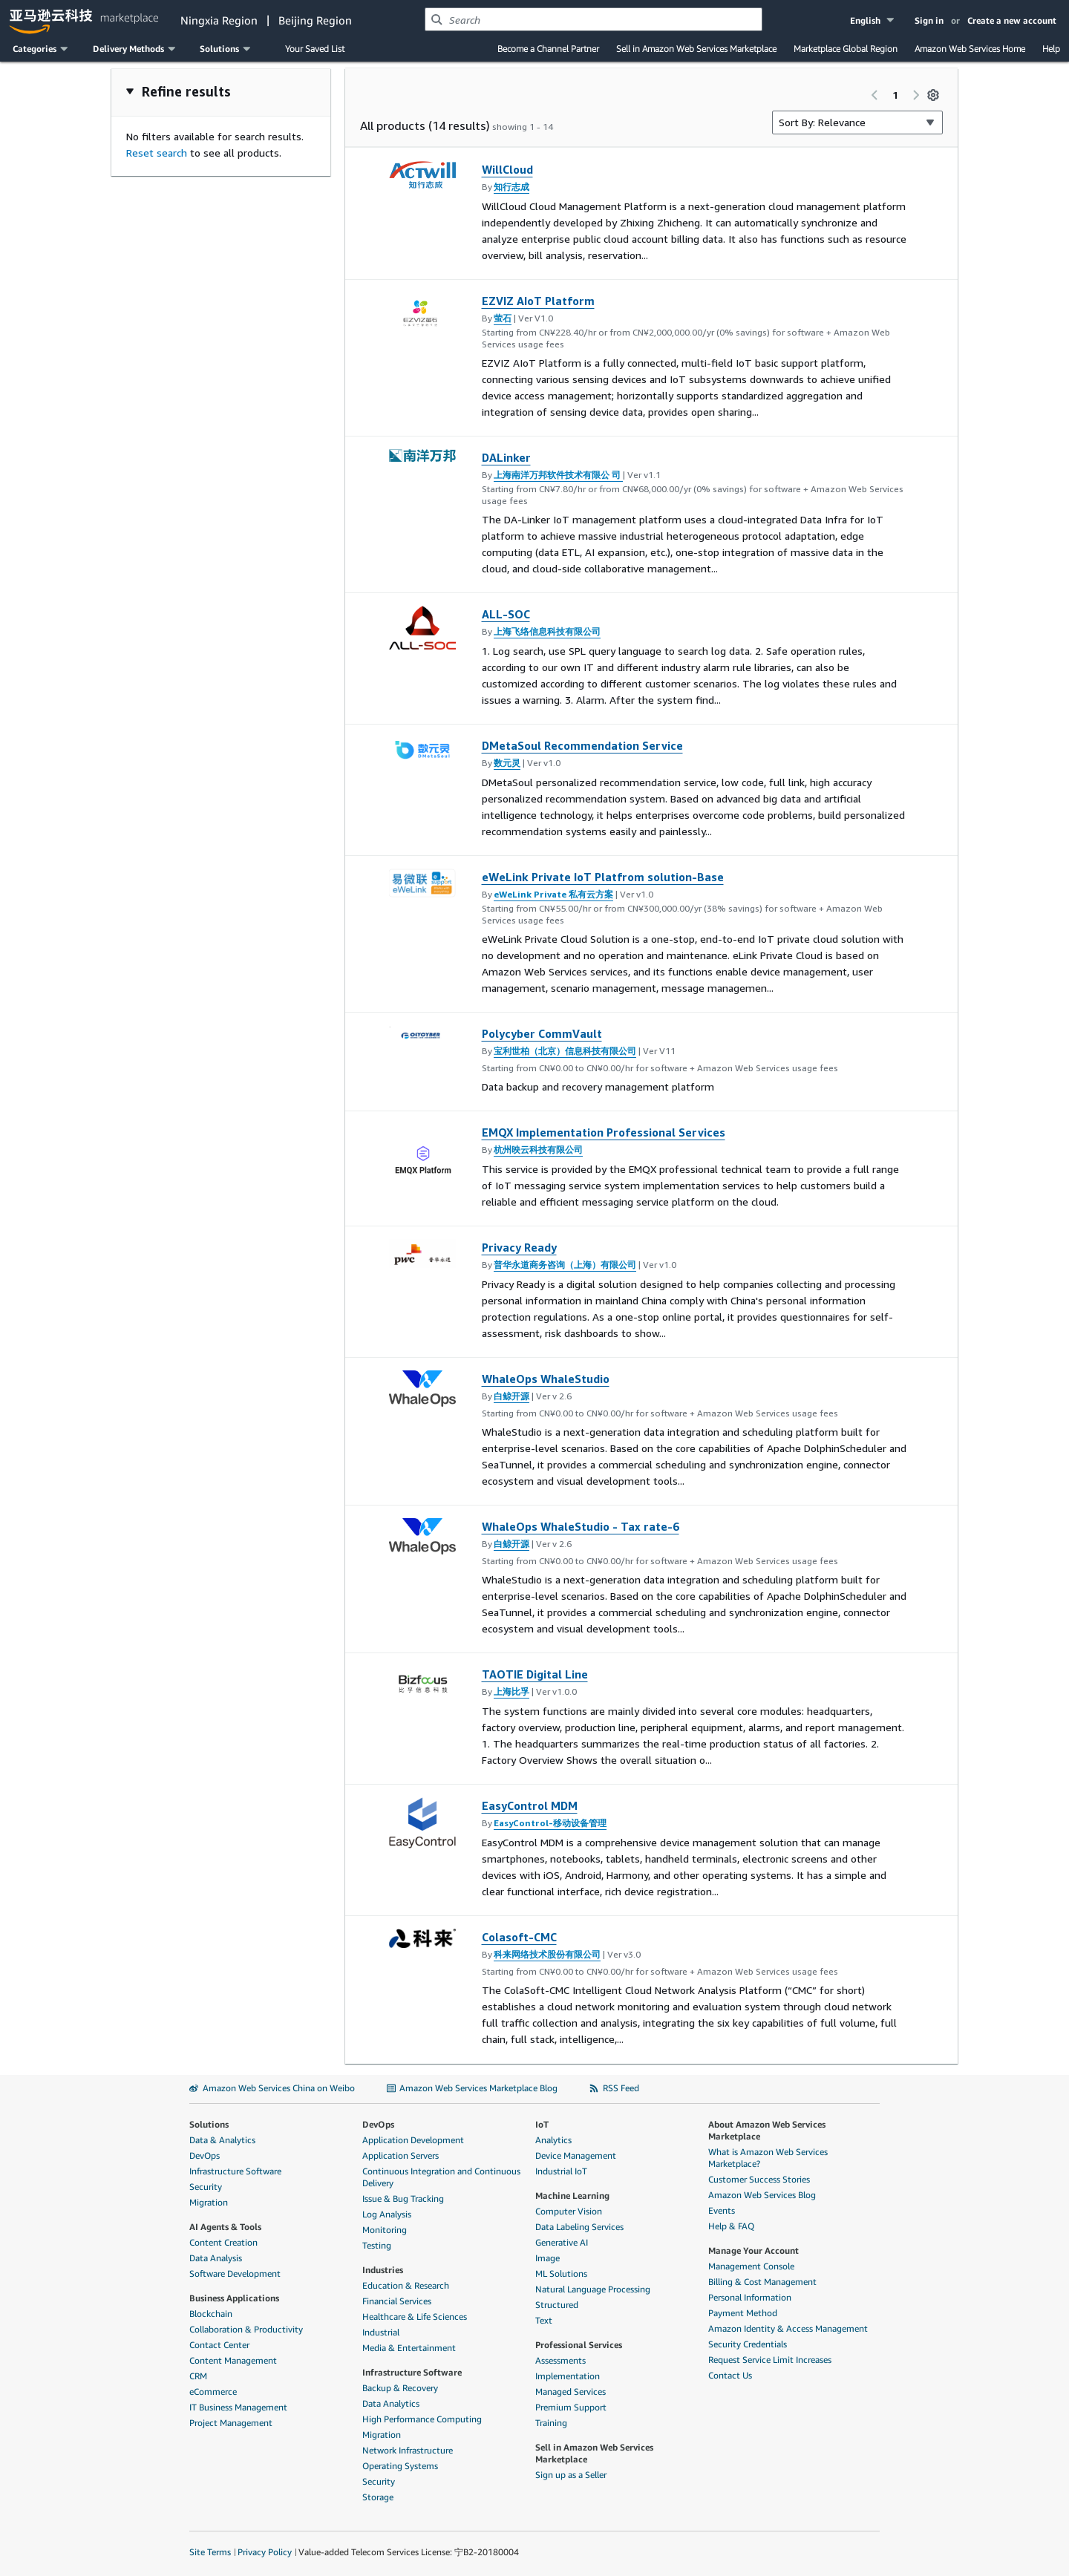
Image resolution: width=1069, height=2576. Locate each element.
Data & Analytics (222, 2139)
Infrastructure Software (235, 2171)
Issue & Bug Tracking (403, 2198)
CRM (198, 2376)
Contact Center (219, 2344)
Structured (556, 2304)
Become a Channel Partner (548, 48)
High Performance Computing (422, 2419)
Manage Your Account (753, 2250)
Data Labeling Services (579, 2226)
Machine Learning (572, 2195)
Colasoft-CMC (519, 1937)
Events (721, 2210)
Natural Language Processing (592, 2289)
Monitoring (384, 2229)
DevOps (204, 2155)
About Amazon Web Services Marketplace (767, 2130)
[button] (873, 20)
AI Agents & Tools (225, 2226)
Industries (382, 2269)
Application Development (413, 2139)
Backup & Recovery (400, 2387)
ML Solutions (561, 2273)
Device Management (575, 2155)
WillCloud (507, 169)
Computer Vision (568, 2211)
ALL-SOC (506, 614)
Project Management (230, 2422)
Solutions (209, 2124)
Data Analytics (390, 2403)
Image (547, 2257)
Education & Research (405, 2285)
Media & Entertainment (409, 2347)
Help (1051, 48)
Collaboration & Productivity (246, 2329)
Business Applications (234, 2298)
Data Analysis (215, 2257)
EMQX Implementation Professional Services (603, 1132)
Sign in (929, 20)
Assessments (560, 2360)
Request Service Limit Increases (769, 2359)
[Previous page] (874, 95)
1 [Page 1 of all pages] (895, 94)
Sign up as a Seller (571, 2474)
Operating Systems (400, 2465)
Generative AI (561, 2242)
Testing (376, 2245)
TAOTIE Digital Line (535, 1674)
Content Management (233, 2360)
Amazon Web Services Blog (762, 2194)
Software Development (235, 2273)
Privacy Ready (519, 1247)
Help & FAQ (731, 2226)
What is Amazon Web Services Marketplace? (768, 2157)
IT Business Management (238, 2407)
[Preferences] (933, 95)
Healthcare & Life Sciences (414, 2316)
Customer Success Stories (759, 2179)
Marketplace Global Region (846, 48)
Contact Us (730, 2375)
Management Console (751, 2266)
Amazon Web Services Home (970, 48)
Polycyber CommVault (542, 1033)
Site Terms (210, 2551)
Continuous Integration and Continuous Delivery (441, 2176)
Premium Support (571, 2407)
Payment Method (742, 2312)
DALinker (506, 457)
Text (543, 2320)
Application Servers (400, 2155)
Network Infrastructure (407, 2450)
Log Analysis (386, 2214)
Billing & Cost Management (762, 2281)
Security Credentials (747, 2344)
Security (205, 2186)
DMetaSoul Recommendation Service (582, 745)
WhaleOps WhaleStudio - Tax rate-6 (580, 1526)
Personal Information (749, 2297)
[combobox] (593, 19)
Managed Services (570, 2391)
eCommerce (213, 2391)
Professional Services (578, 2344)
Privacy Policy (265, 2551)
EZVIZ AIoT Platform (538, 300)
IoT (542, 2124)
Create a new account (1011, 20)
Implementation (567, 2376)
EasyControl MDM (530, 1805)
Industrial (380, 2332)
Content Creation (223, 2242)
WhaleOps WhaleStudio (545, 1378)
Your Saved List (314, 48)
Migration (208, 2202)
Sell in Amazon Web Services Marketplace (696, 48)
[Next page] (916, 95)
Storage (377, 2497)
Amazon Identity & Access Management (788, 2328)
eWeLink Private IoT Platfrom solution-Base (603, 876)
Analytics (553, 2139)
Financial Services (396, 2301)
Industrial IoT (561, 2171)
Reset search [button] (156, 152)
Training (551, 2422)
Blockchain (210, 2313)
